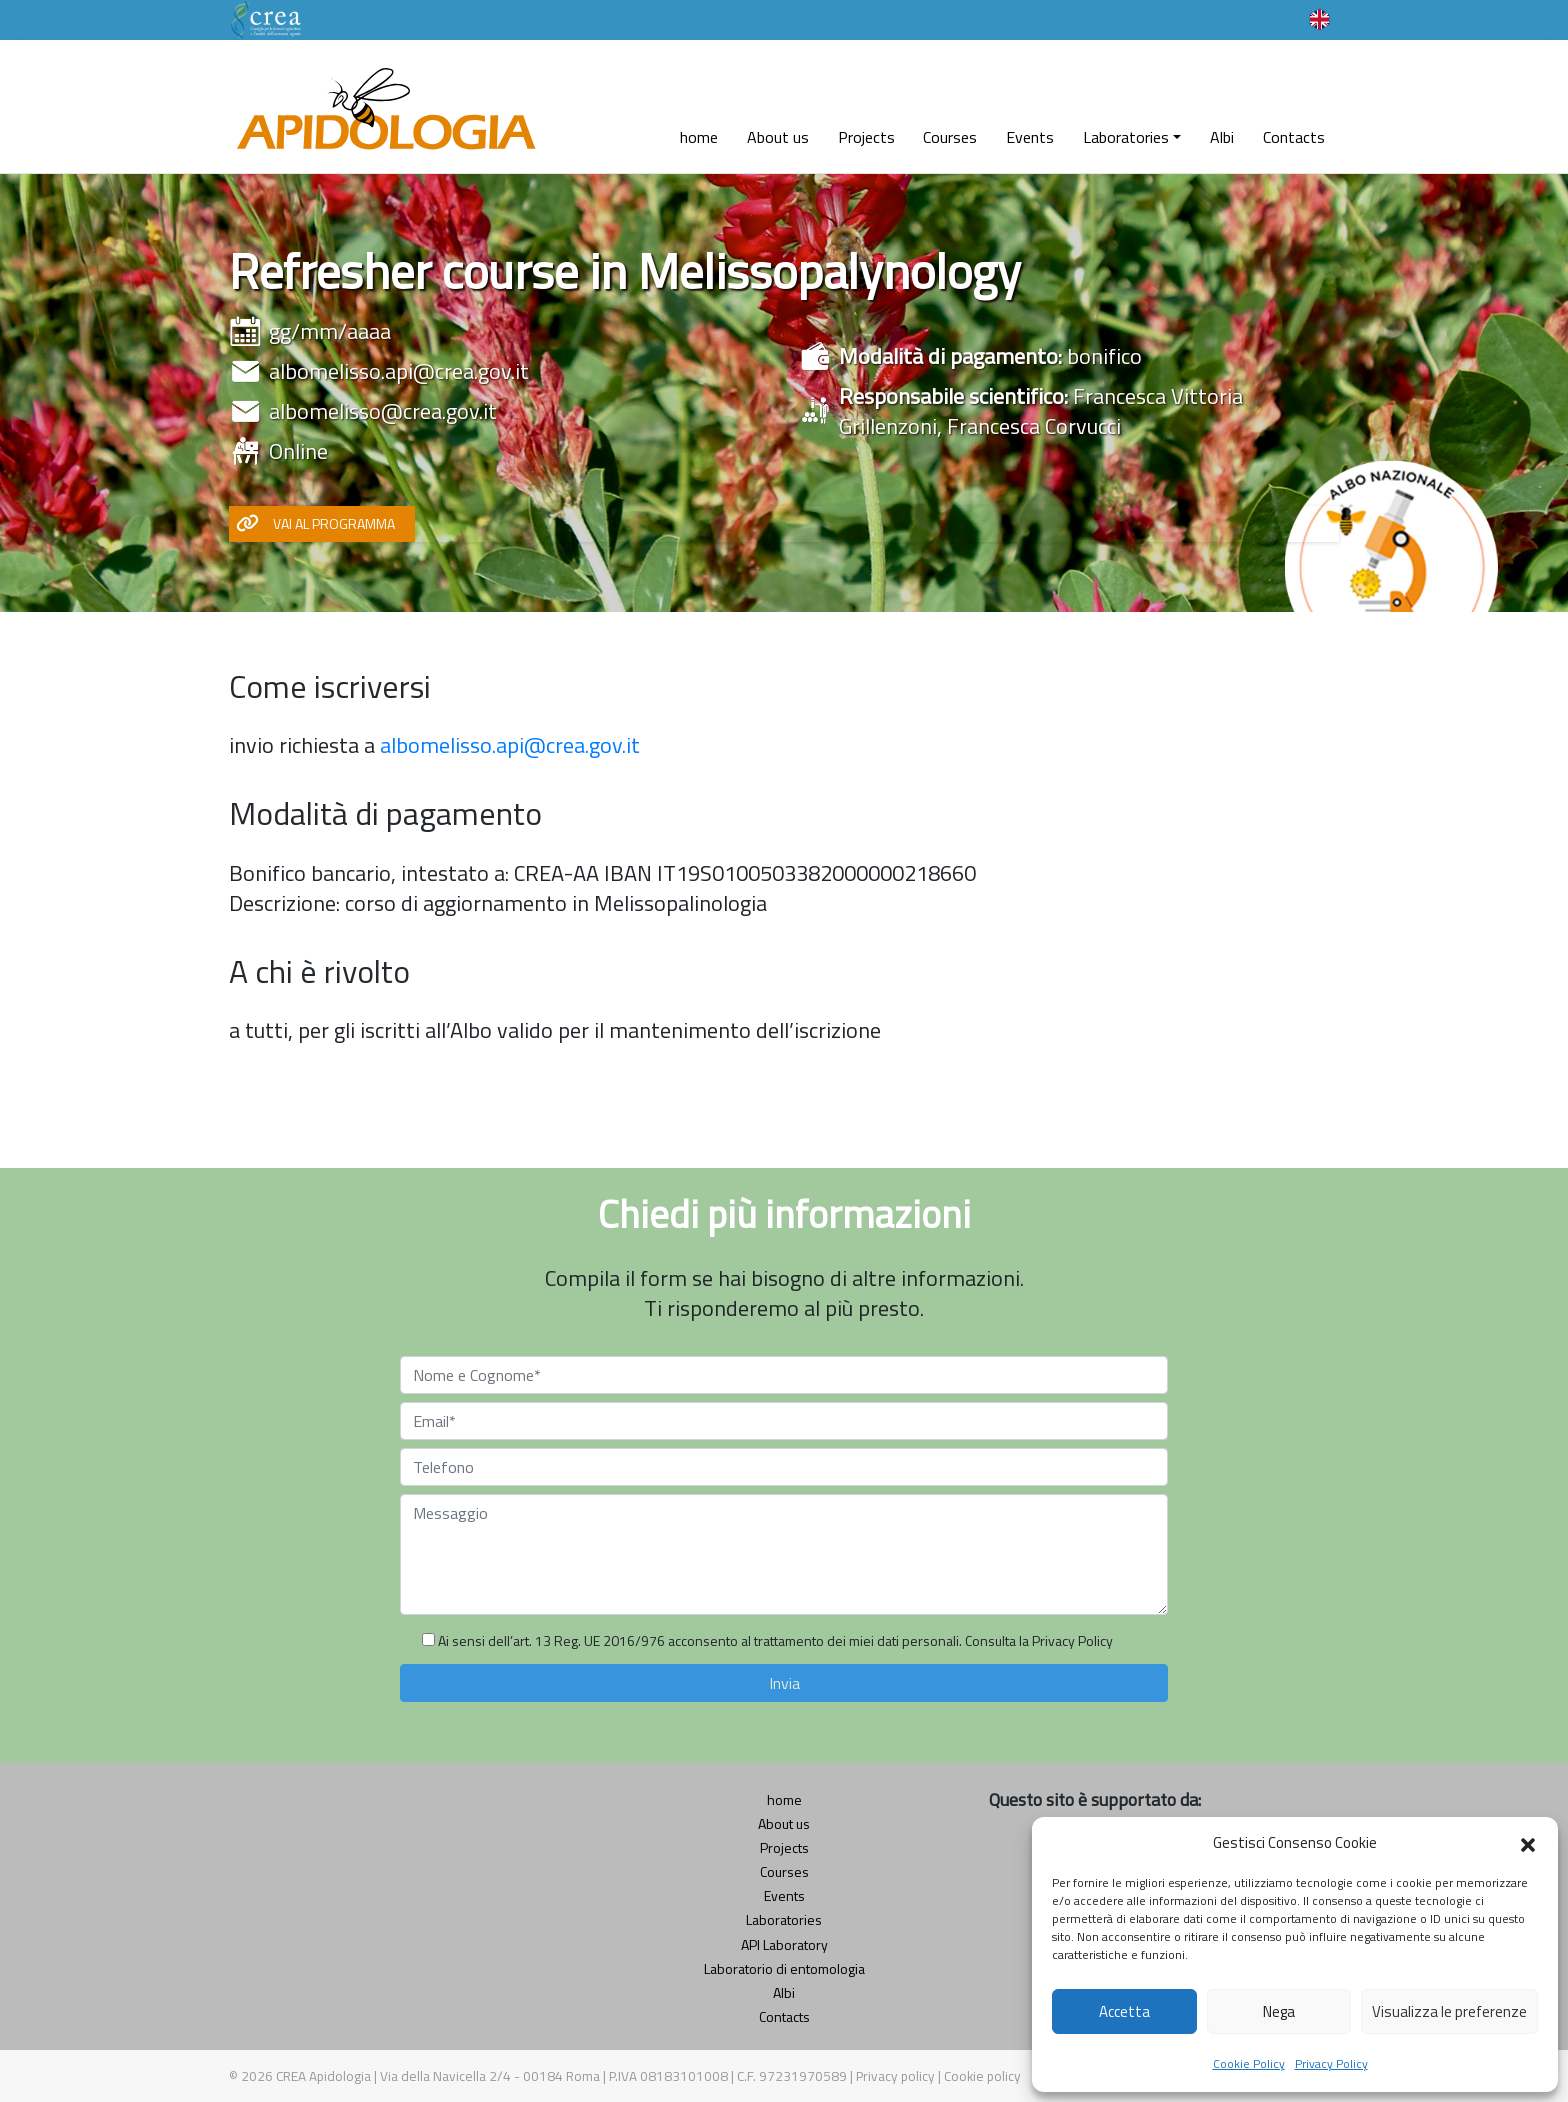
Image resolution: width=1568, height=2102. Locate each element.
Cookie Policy (1249, 2063)
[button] (1528, 1843)
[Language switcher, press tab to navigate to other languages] (1319, 18)
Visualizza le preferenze (1449, 2011)
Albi (1222, 137)
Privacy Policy (1331, 2063)
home (699, 137)
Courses (950, 137)
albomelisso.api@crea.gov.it (399, 371)
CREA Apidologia (323, 2076)
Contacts (1294, 137)
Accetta (1124, 2011)
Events (1030, 137)
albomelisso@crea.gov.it (383, 411)
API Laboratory (784, 1944)
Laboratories (1126, 137)
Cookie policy (982, 2076)
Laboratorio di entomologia (784, 1968)
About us (778, 137)
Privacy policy (897, 2076)
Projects (866, 137)
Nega (1279, 2011)
